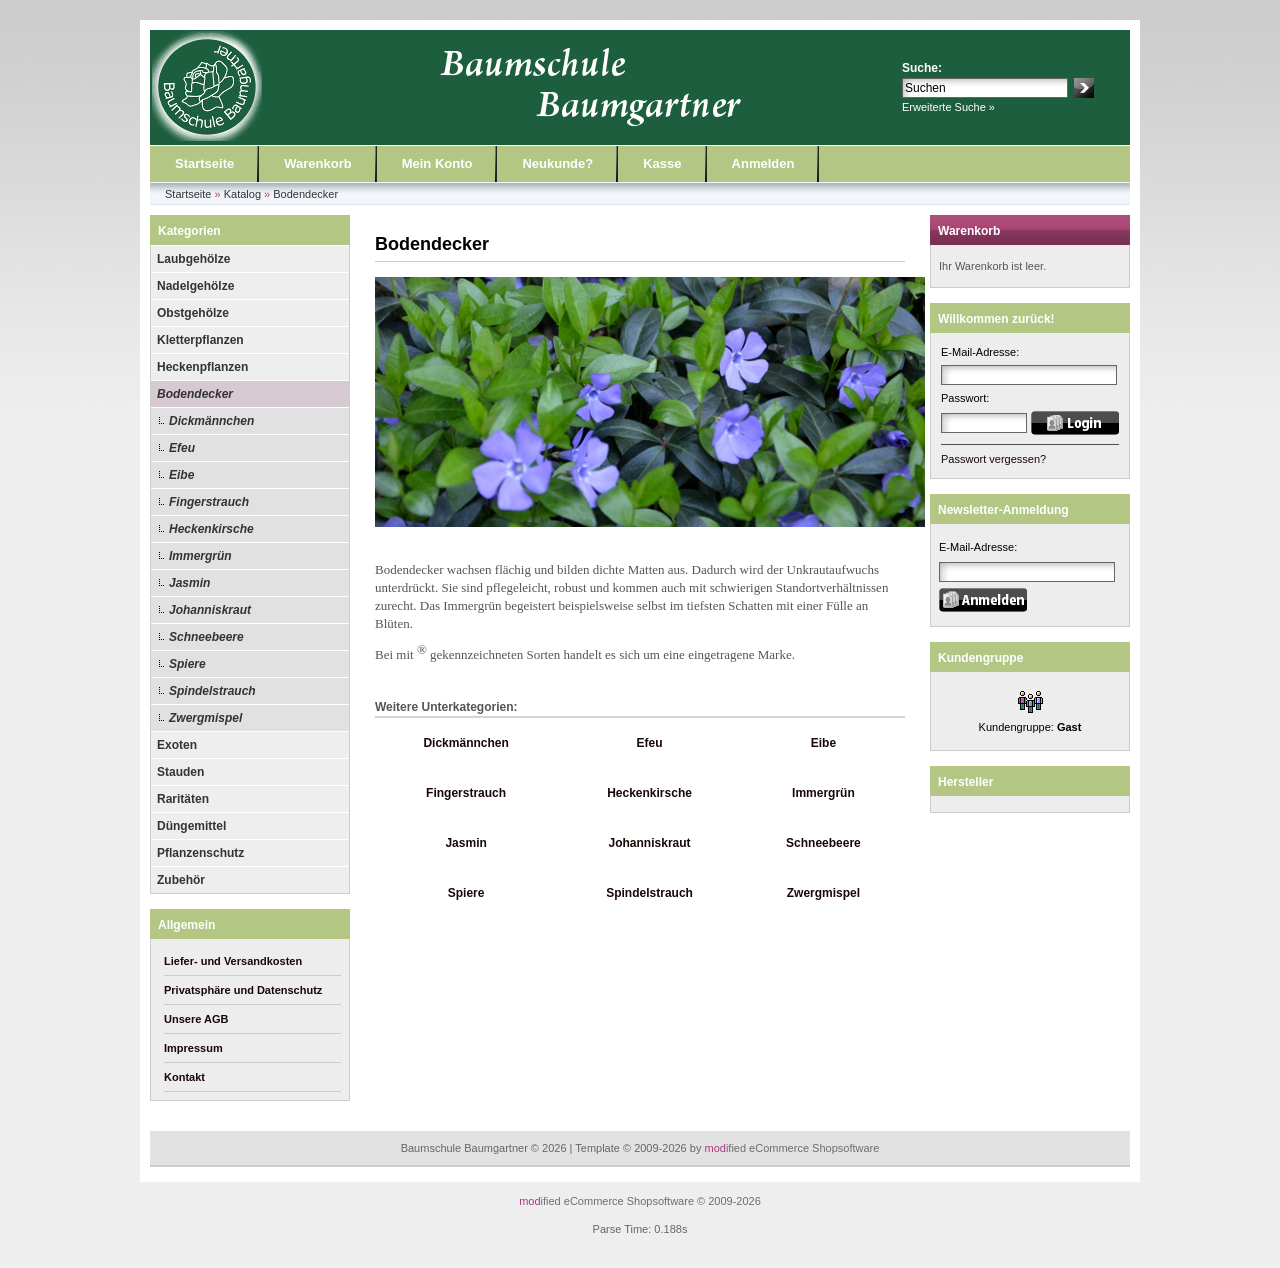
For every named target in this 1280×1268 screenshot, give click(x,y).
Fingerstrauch (209, 502)
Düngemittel (191, 826)
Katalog (242, 194)
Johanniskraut (210, 610)
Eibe (181, 475)
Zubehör (181, 880)
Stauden (180, 772)
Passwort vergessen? (993, 459)
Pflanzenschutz (200, 853)
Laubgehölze (193, 259)
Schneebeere (206, 637)
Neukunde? (557, 163)
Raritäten (183, 799)
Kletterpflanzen (200, 340)
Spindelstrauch (212, 691)
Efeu (182, 448)
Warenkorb (317, 163)
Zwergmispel (205, 718)
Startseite (204, 163)
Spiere (187, 664)
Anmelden (763, 163)
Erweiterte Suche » (948, 107)
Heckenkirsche (211, 529)
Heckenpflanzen (202, 367)
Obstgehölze (193, 313)
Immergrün (200, 556)
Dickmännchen (211, 421)
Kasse (662, 163)
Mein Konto (437, 163)
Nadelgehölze (195, 286)
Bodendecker (305, 194)
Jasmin (189, 583)
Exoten (177, 745)
